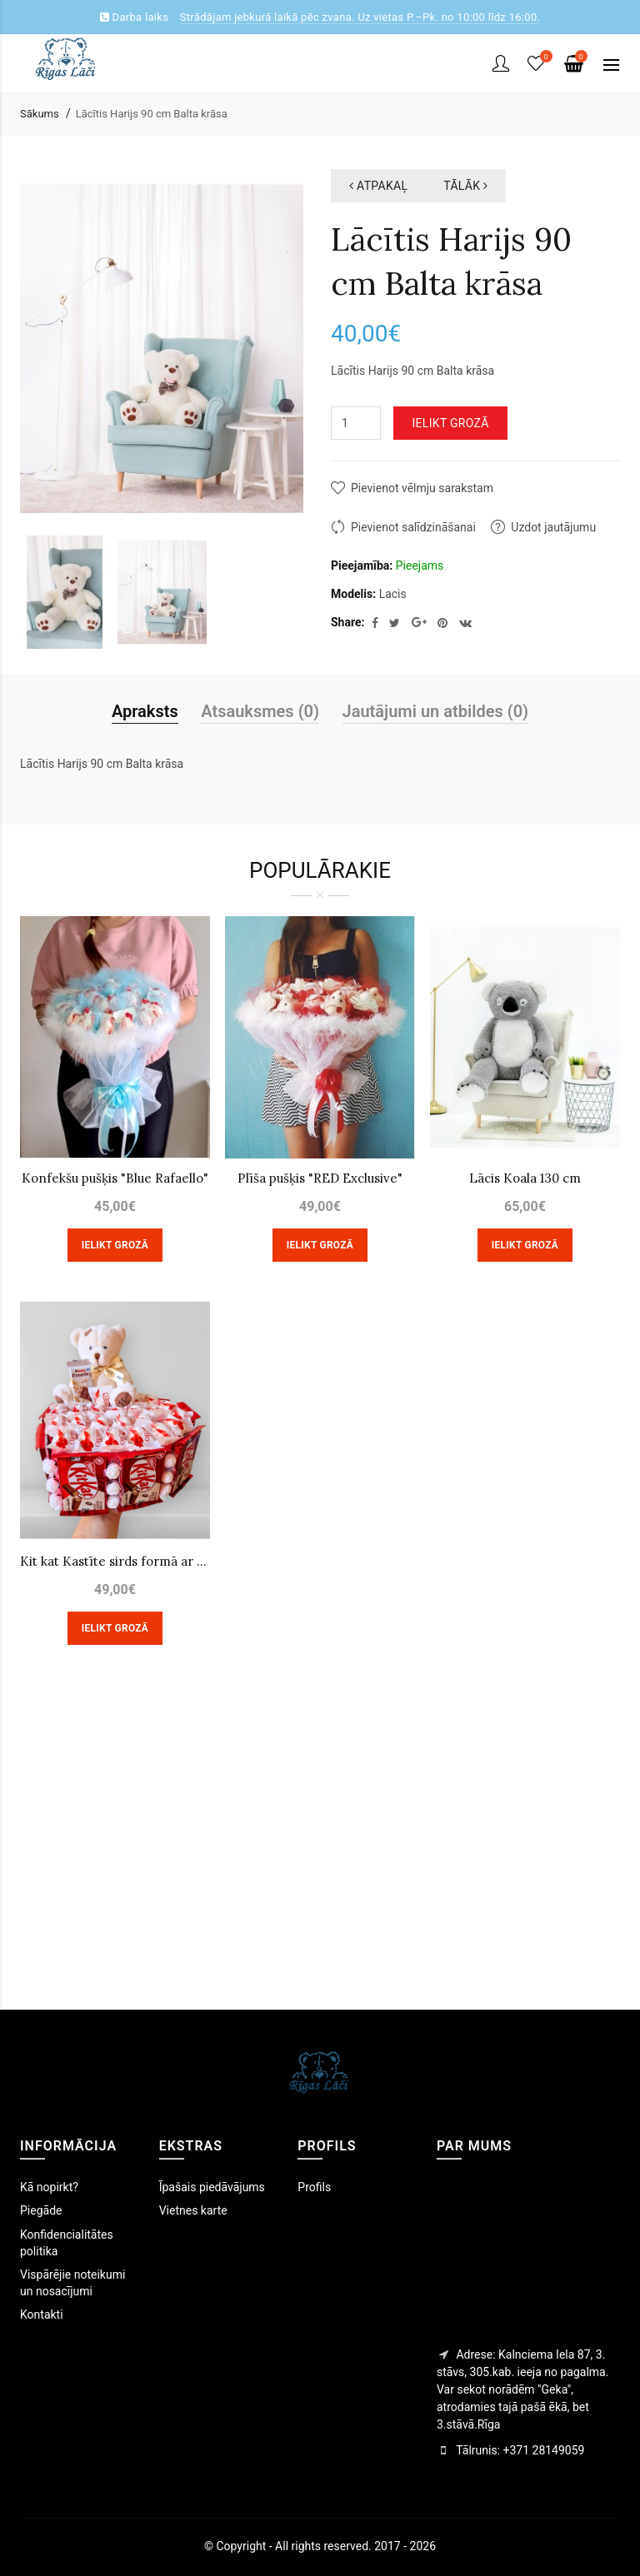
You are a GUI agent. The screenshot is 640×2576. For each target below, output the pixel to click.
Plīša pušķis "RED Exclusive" (320, 1178)
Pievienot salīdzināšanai (413, 527)
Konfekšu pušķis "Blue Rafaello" (115, 1178)
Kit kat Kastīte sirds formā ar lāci (115, 1561)
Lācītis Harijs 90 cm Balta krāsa (152, 113)
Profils (314, 2187)
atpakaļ (378, 185)
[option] (64, 592)
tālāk (465, 185)
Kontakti (41, 2314)
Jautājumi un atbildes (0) (435, 711)
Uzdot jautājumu (553, 527)
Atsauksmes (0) (260, 711)
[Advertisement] (320, 1851)
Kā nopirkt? (49, 2187)
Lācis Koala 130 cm (525, 1178)
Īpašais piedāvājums (212, 2187)
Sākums (39, 113)
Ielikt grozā (450, 423)
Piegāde (41, 2210)
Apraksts (145, 711)
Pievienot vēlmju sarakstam (422, 488)
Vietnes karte (193, 2210)
